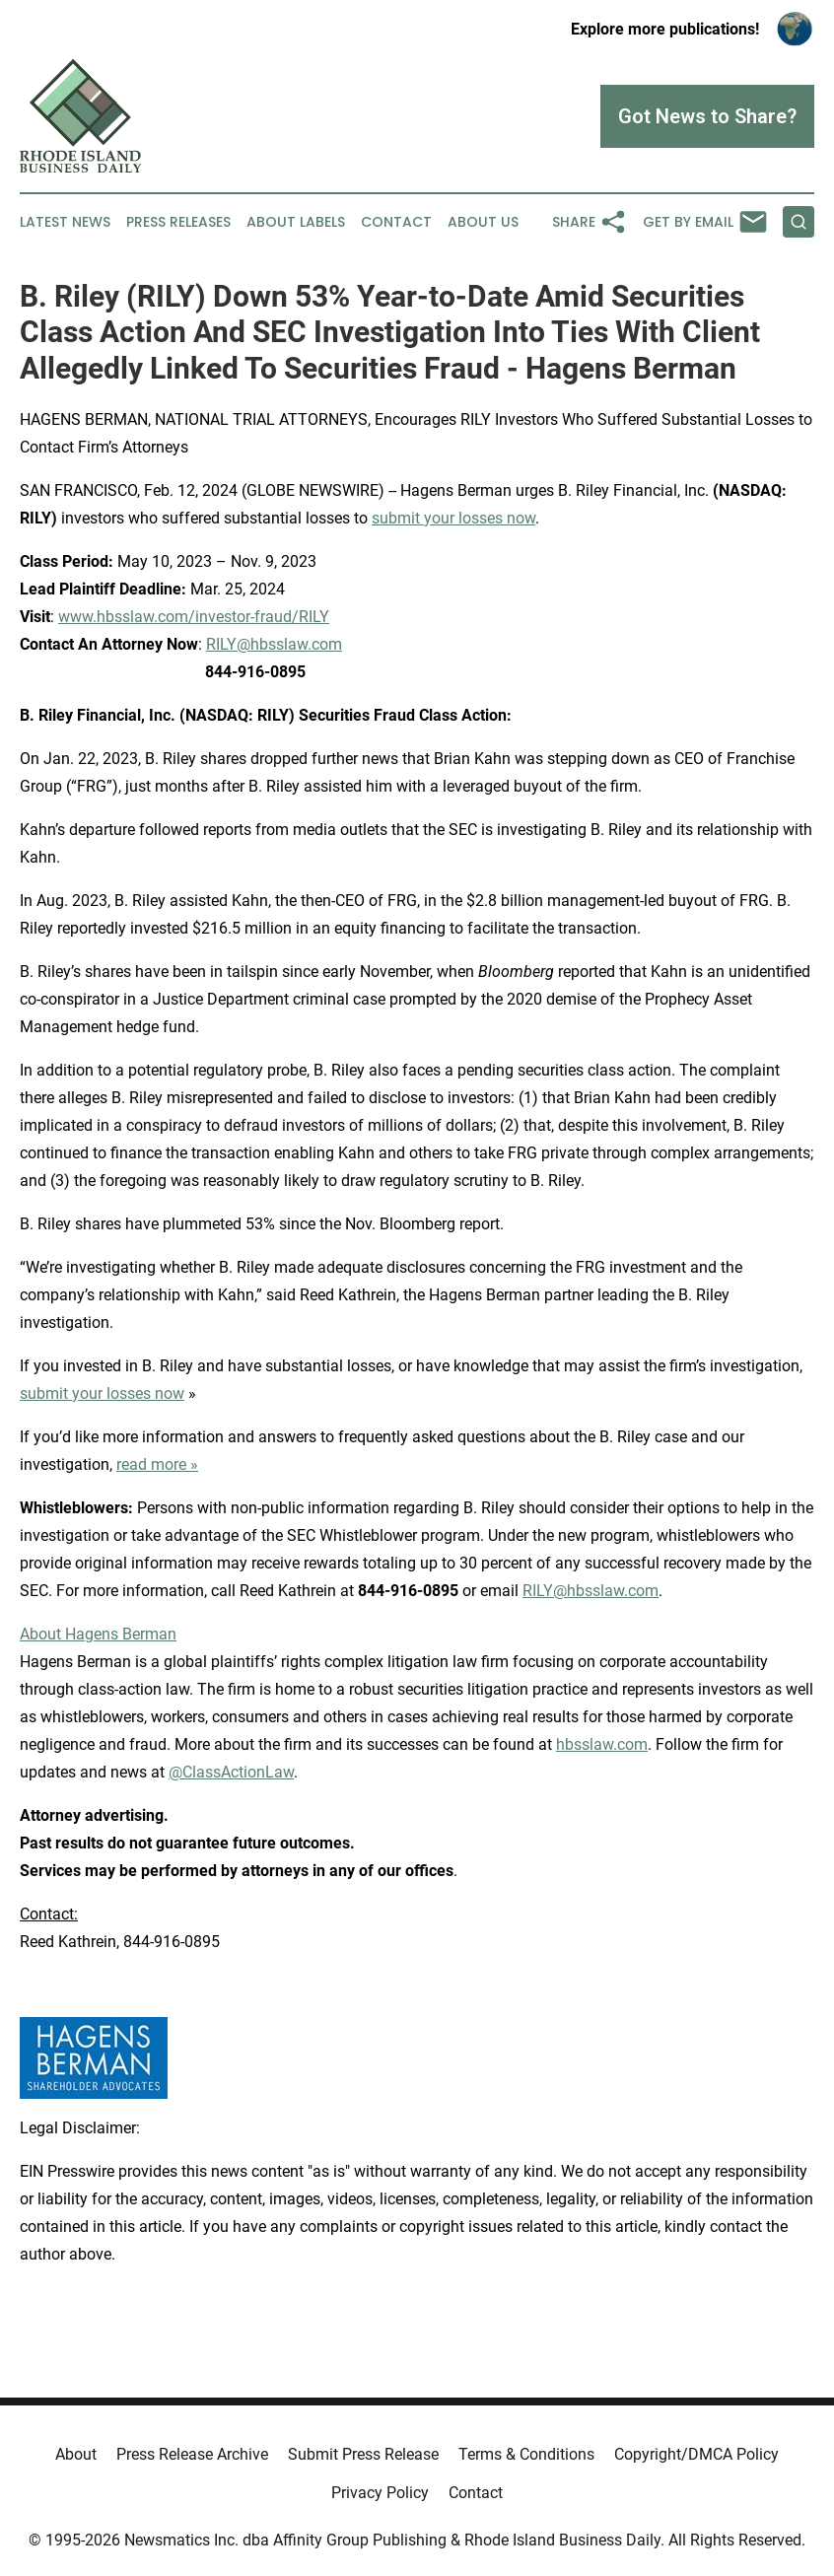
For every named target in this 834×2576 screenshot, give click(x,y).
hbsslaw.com (602, 1744)
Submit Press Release (363, 2454)
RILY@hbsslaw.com (274, 644)
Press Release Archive (192, 2454)
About (76, 2454)
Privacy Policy (380, 2492)
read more (151, 1464)
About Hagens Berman (98, 1634)
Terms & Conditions (526, 2454)
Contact (396, 222)
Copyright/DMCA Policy (696, 2454)
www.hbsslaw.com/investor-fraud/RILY (193, 616)
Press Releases (178, 222)
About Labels (295, 222)
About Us (483, 222)
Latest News (65, 222)
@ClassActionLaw (231, 1772)
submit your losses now (453, 518)
